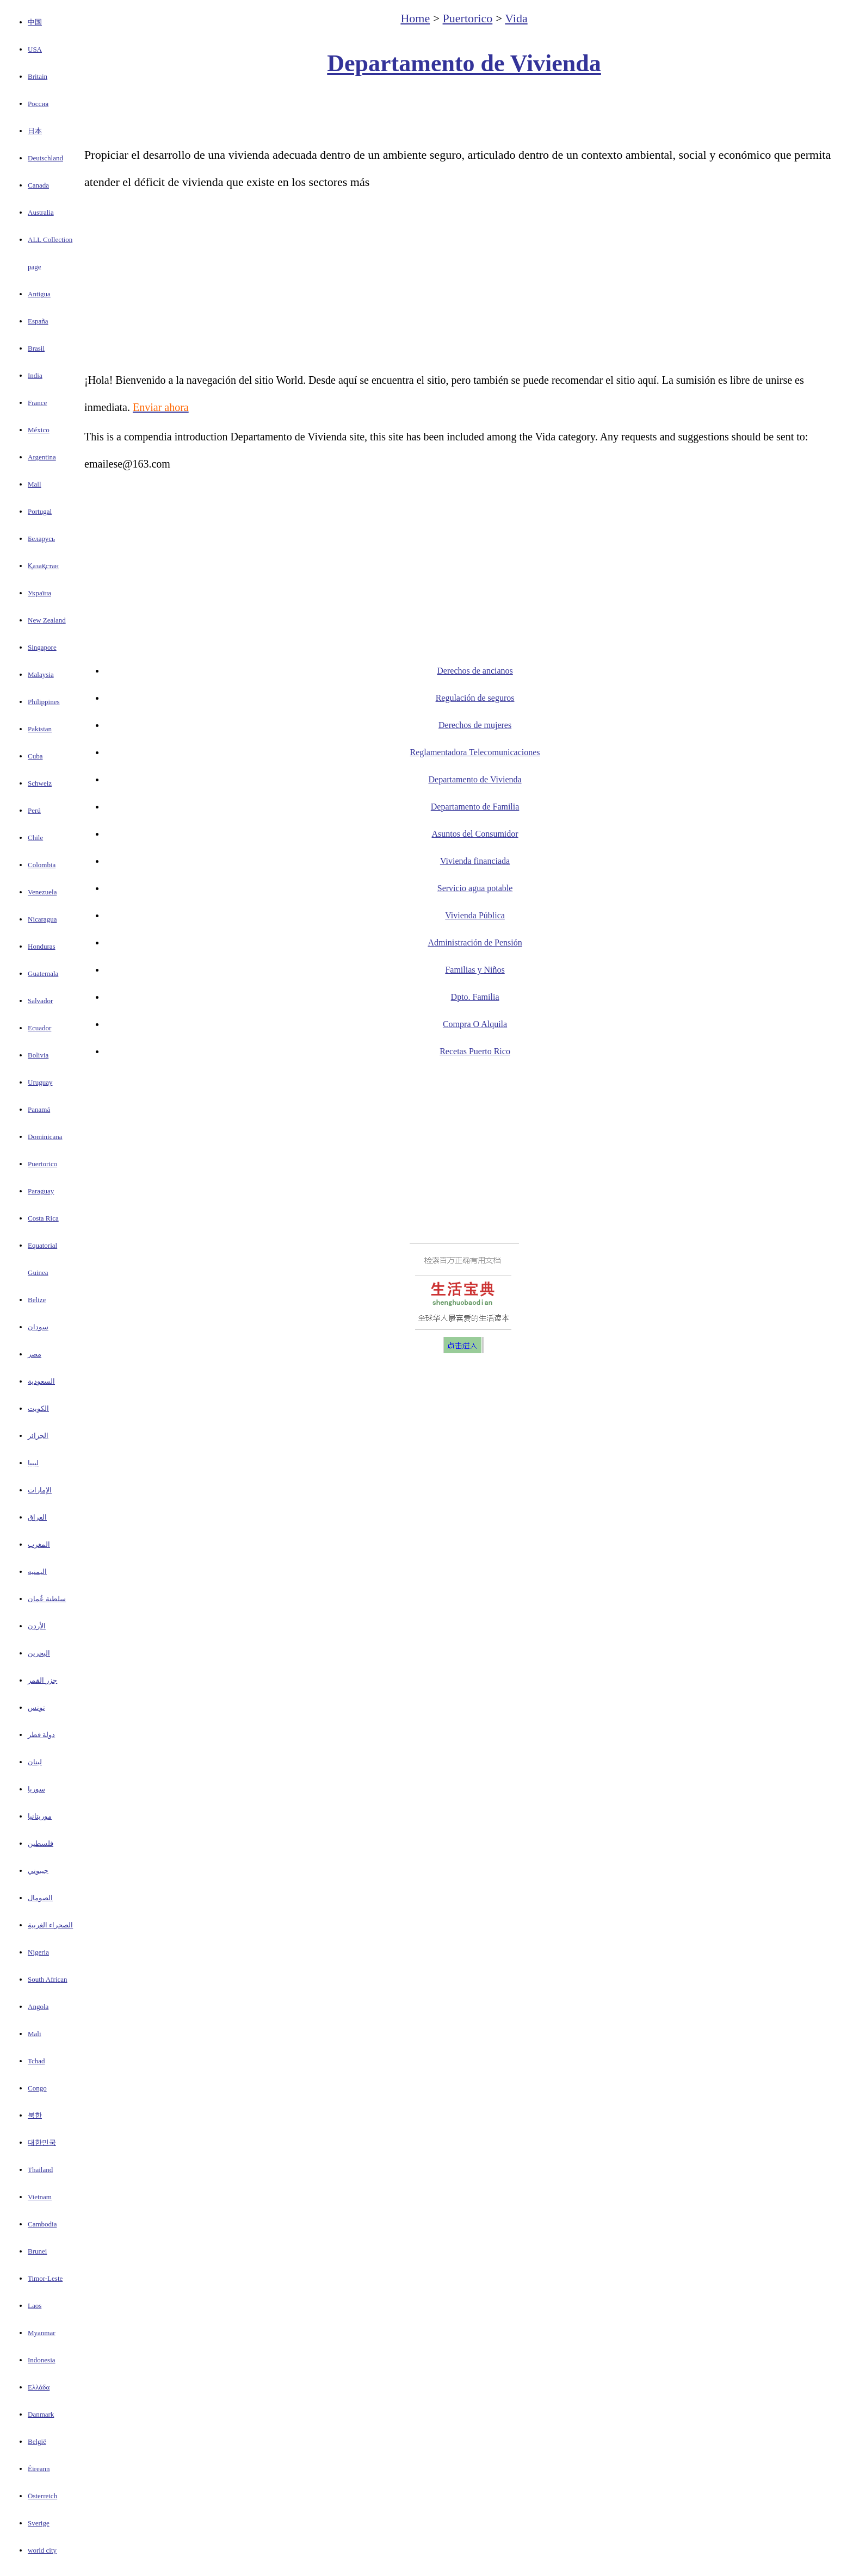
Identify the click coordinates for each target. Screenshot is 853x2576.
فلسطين (40, 1843)
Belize (37, 1300)
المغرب (39, 1544)
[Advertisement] (464, 112)
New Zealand (47, 620)
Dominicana (45, 1137)
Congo (37, 2088)
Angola (38, 2006)
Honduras (41, 946)
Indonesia (41, 2360)
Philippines (44, 702)
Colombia (41, 865)
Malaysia (41, 674)
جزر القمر (42, 1680)
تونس (36, 1707)
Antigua (39, 294)
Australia (41, 212)
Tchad (36, 2061)
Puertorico (42, 1164)
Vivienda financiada (475, 861)
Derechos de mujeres (474, 725)
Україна (39, 593)
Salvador (40, 1001)
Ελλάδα (39, 2387)
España (38, 321)
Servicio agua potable (475, 888)
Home (415, 18)
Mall (34, 484)
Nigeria (38, 1952)
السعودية (41, 1381)
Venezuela (42, 892)
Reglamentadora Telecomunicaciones (475, 752)
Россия (38, 103)
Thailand (40, 2170)
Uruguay (40, 1082)
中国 (35, 22)
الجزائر (38, 1436)
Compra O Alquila (475, 1024)
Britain (37, 76)
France (37, 403)
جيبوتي (38, 1870)
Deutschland (45, 158)
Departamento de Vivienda (464, 63)
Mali (34, 2034)
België (37, 2441)
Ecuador (39, 1028)
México (39, 430)
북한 (35, 2115)
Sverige (39, 2523)
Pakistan (40, 729)
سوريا (36, 1789)
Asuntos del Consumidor (474, 833)
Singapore (42, 647)
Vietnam (40, 2197)
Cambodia (42, 2224)
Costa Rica (43, 1218)
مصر (34, 1354)
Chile (35, 837)
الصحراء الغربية (50, 1925)
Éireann (39, 2469)
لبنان (35, 1762)
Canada (38, 185)
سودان (38, 1327)
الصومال (40, 1898)
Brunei (37, 2251)
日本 (35, 131)
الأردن (37, 1626)
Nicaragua (42, 919)
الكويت (38, 1408)
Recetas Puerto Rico (475, 1051)
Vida (516, 18)
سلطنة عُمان (47, 1599)
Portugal (40, 511)
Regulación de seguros (475, 697)
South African (47, 1979)
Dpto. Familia (475, 996)
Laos (34, 2305)
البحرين (39, 1653)
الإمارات (40, 1490)
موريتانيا (40, 1816)
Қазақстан (43, 566)
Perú (34, 810)
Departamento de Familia (475, 806)
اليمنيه (37, 1571)
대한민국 (42, 2142)
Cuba (35, 756)
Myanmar (41, 2333)
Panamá (39, 1109)
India (35, 375)
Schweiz (40, 783)
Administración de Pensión (475, 942)
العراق (37, 1517)
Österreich (42, 2496)
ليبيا (33, 1463)
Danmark (41, 2414)
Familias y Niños (474, 969)
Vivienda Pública (475, 915)
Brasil (36, 348)
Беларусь (41, 538)
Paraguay (41, 1191)
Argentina (42, 457)
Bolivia (38, 1055)
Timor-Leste (45, 2278)
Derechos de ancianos (475, 670)
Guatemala (43, 973)
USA (35, 49)
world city (42, 2550)
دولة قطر (41, 1735)
